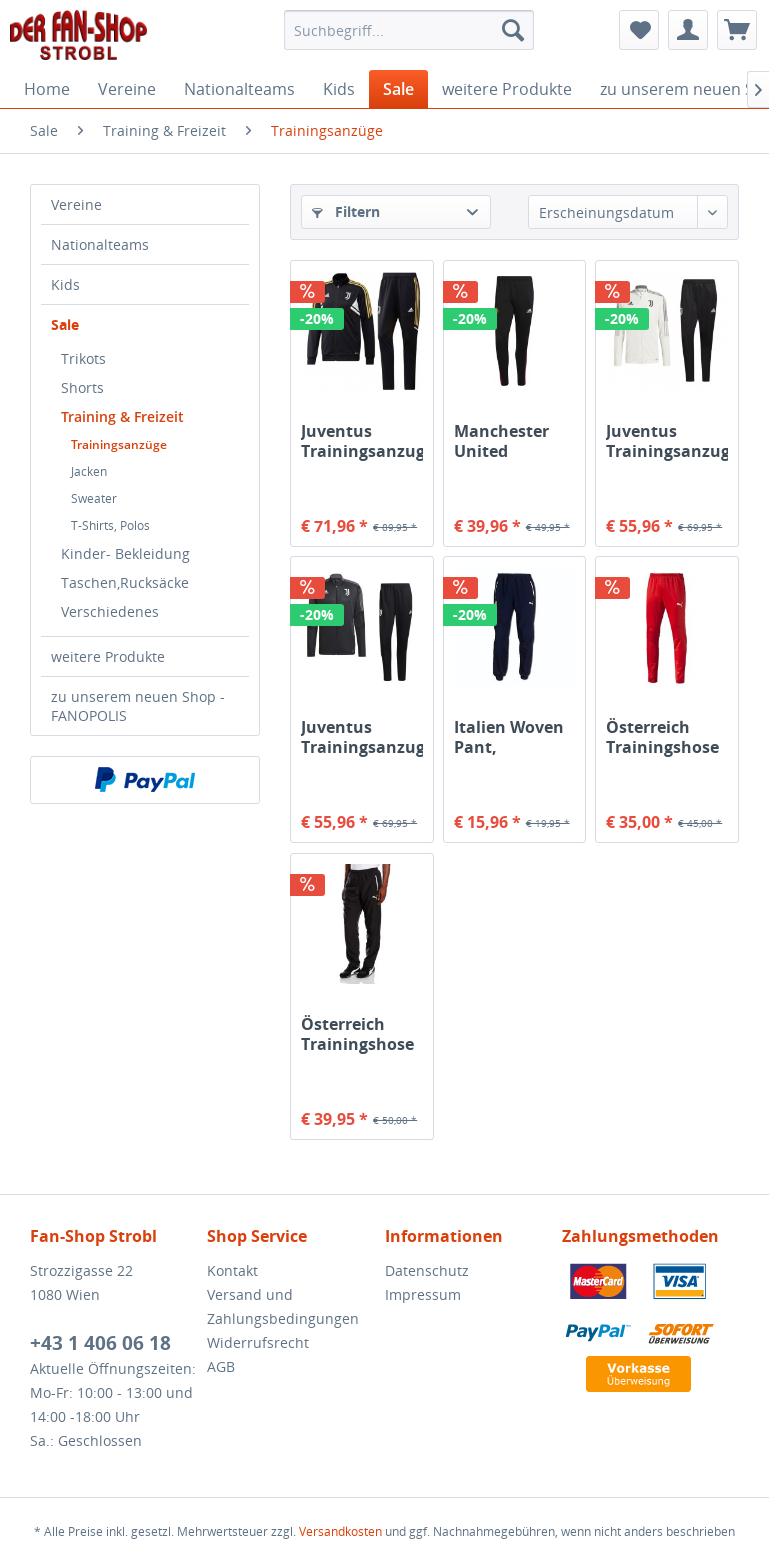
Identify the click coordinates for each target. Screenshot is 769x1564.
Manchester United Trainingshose (510, 441)
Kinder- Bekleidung (125, 553)
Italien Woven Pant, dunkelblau (509, 737)
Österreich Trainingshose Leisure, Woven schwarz (361, 1034)
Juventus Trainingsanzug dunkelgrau (361, 737)
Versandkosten (340, 1531)
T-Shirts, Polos (110, 525)
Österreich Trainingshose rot (662, 737)
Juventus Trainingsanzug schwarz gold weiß (361, 441)
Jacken (89, 471)
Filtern (346, 211)
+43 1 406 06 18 (100, 1343)
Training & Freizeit (122, 416)
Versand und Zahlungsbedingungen (283, 1306)
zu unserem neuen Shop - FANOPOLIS (138, 706)
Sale (65, 324)
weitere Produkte (108, 656)
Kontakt (232, 1270)
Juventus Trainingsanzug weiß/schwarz (666, 441)
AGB (221, 1366)
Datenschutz (427, 1270)
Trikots (83, 358)
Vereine (76, 204)
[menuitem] (409, 30)
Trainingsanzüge (119, 444)
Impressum (423, 1294)
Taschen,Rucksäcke (125, 582)
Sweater (94, 498)
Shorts (82, 387)
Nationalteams (100, 244)
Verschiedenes (110, 611)
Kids (65, 284)
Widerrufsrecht (258, 1342)
